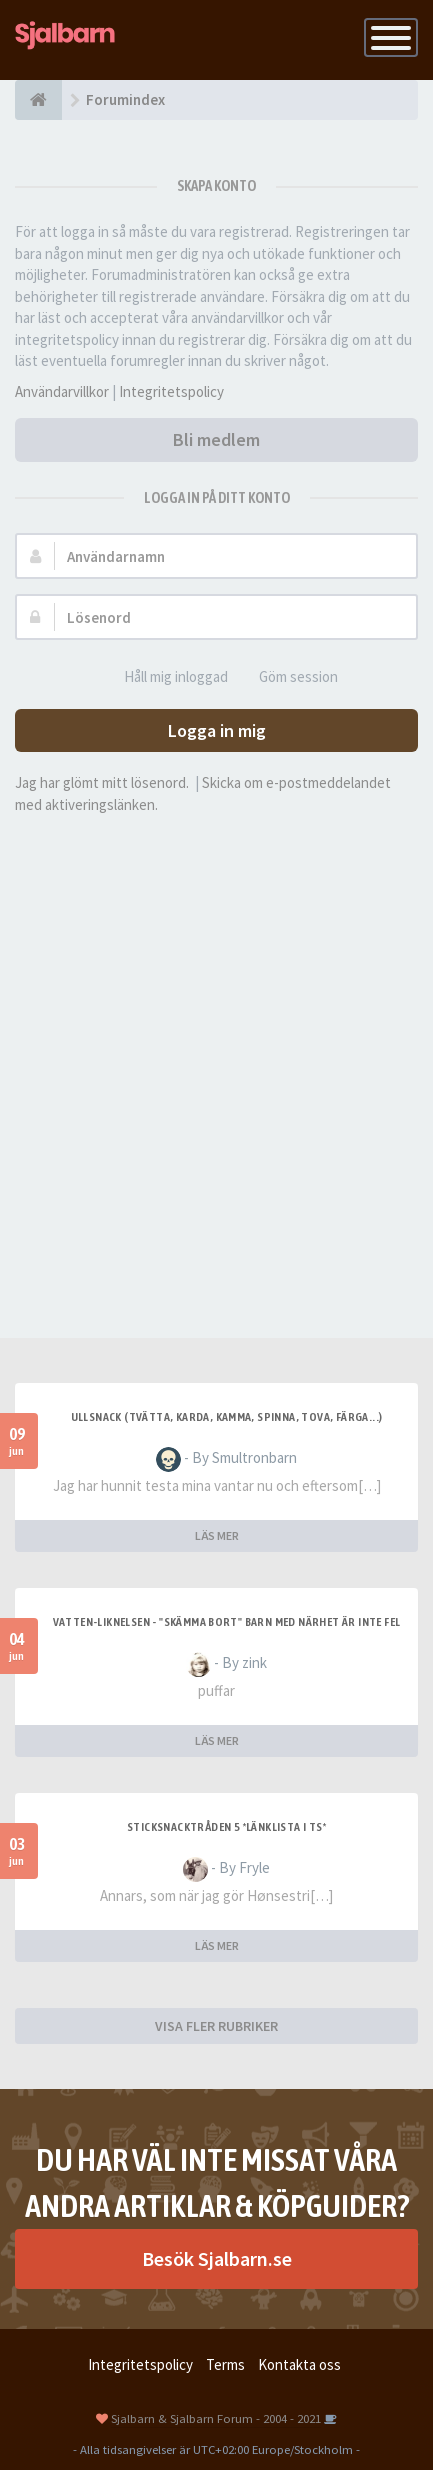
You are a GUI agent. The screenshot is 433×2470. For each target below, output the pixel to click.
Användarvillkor (62, 391)
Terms (225, 2364)
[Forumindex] (38, 100)
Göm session (287, 677)
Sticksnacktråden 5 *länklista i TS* (226, 1827)
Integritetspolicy (171, 391)
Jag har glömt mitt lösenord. (102, 782)
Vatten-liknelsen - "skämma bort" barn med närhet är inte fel (227, 1622)
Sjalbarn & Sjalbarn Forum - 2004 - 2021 (216, 2418)
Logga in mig (217, 730)
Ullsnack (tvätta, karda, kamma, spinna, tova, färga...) (227, 1417)
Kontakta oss (299, 2364)
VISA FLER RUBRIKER (216, 2026)
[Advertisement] (216, 1051)
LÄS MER (217, 1535)
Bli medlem (216, 439)
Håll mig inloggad (165, 677)
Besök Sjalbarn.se (217, 2258)
